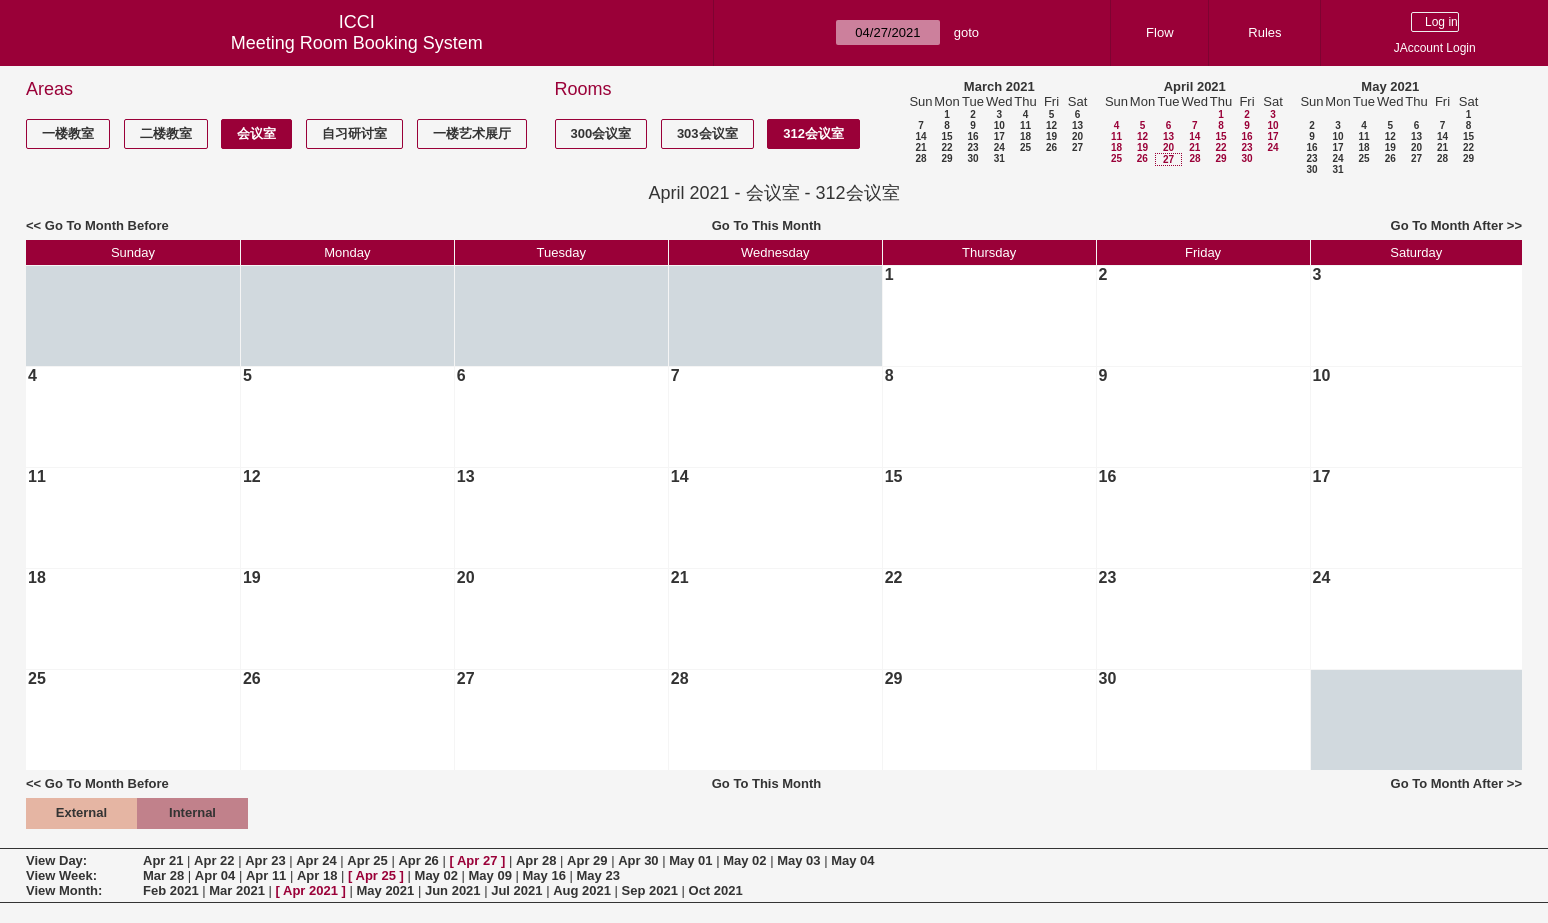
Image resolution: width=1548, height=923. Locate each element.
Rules (1264, 32)
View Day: (56, 860)
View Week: (61, 875)
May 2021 (1390, 86)
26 (1051, 147)
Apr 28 (536, 860)
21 (920, 147)
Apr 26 (418, 860)
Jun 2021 (453, 890)
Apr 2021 (310, 890)
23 (972, 147)
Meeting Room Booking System (357, 43)
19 (1051, 136)
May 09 (490, 875)
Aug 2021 (582, 890)
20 (1077, 136)
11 (1025, 125)
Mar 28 (163, 875)
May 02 (744, 860)
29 (946, 158)
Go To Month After (1447, 225)
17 (999, 136)
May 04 (852, 860)
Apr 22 (214, 860)
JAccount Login (1435, 48)
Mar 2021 (237, 890)
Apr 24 (316, 860)
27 (1077, 147)
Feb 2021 (171, 890)
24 (999, 147)
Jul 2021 (516, 890)
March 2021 (999, 86)
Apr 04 (215, 875)
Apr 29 (587, 860)
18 (1025, 136)
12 (1051, 125)
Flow (1159, 32)
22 (946, 147)
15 (946, 136)
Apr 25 (367, 860)
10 (999, 125)
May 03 (798, 860)
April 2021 (1195, 86)
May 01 (690, 860)
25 (1025, 147)
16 (972, 136)
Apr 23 (265, 860)
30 (972, 158)
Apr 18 (317, 875)
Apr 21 (163, 860)
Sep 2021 (650, 890)
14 (920, 136)
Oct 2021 (716, 890)
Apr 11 (266, 875)
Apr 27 (477, 860)
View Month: (64, 890)
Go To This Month (767, 225)
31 (999, 158)
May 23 (598, 875)
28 (920, 158)
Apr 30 (638, 860)
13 (1077, 125)
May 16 (544, 875)
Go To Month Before (107, 225)
